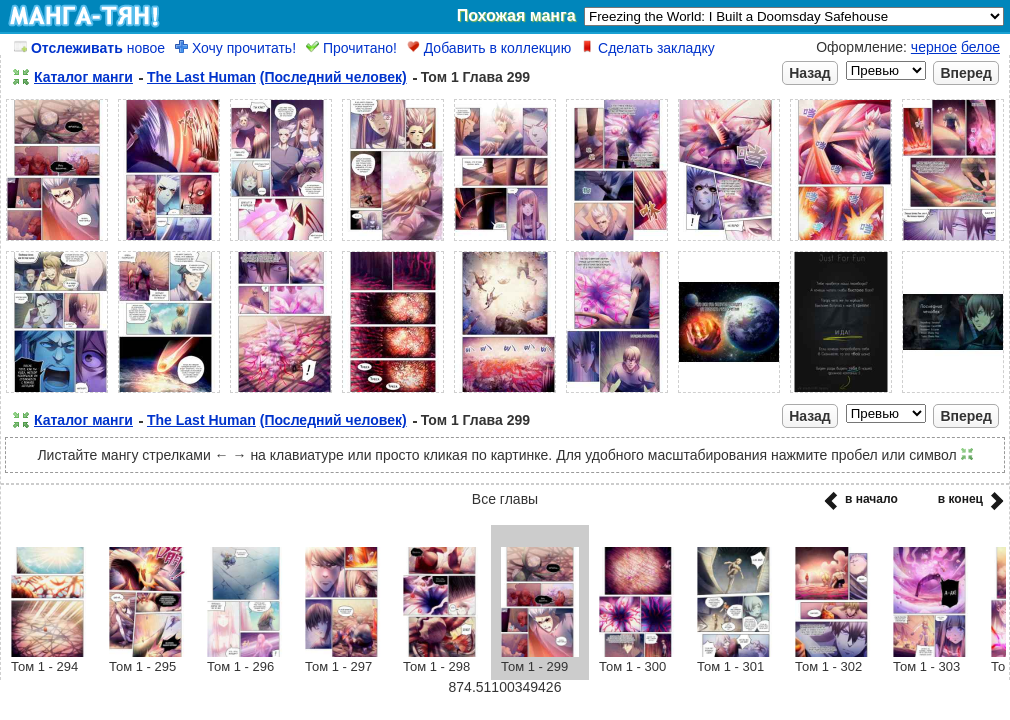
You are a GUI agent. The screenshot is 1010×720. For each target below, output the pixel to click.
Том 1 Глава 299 (475, 77)
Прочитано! (351, 48)
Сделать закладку (648, 48)
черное (934, 47)
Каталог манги (83, 77)
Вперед (966, 73)
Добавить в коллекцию (489, 48)
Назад (810, 73)
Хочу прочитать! (235, 48)
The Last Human (201, 77)
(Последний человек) (333, 77)
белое (980, 47)
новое (89, 48)
